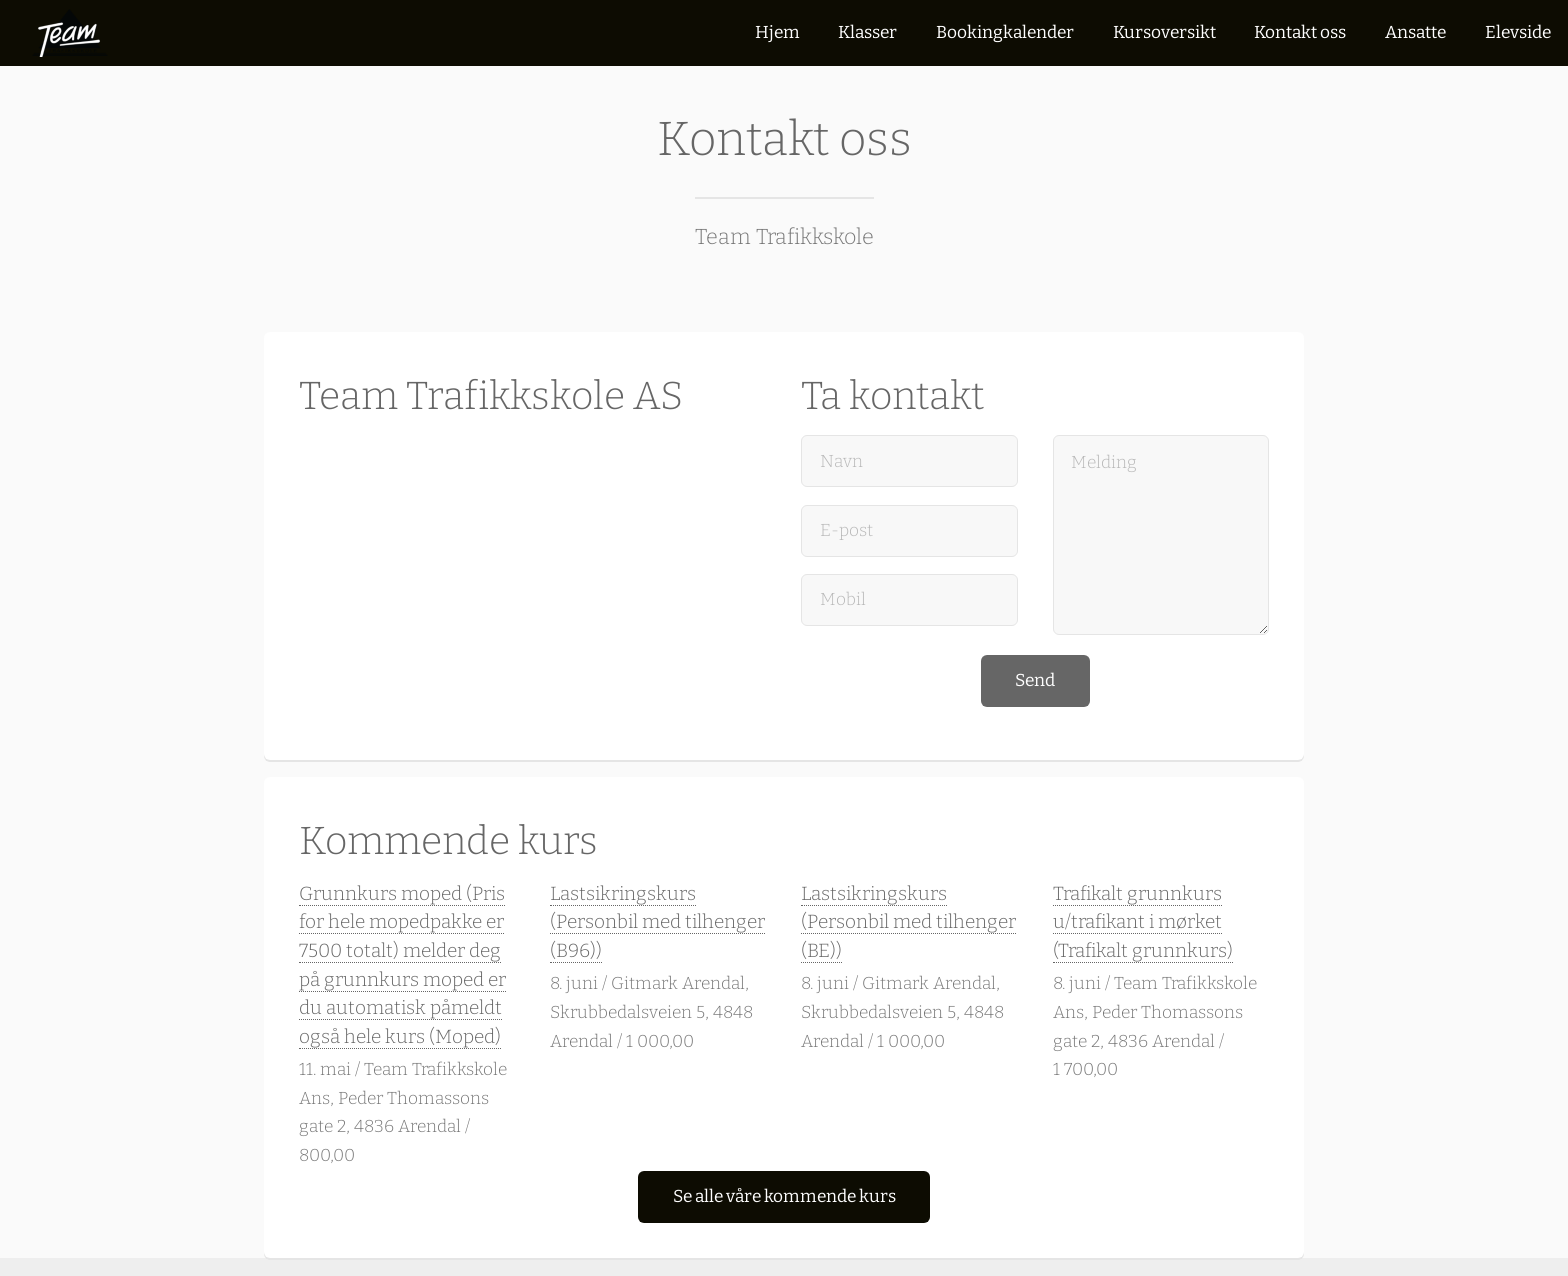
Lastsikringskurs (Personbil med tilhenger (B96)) (657, 922)
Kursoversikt (1164, 32)
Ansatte (1415, 32)
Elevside (1518, 32)
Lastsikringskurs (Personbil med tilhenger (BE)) (908, 922)
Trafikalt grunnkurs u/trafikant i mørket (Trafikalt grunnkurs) (1143, 922)
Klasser (867, 32)
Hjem (777, 32)
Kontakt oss (1300, 32)
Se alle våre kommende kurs (784, 1196)
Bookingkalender (1005, 32)
